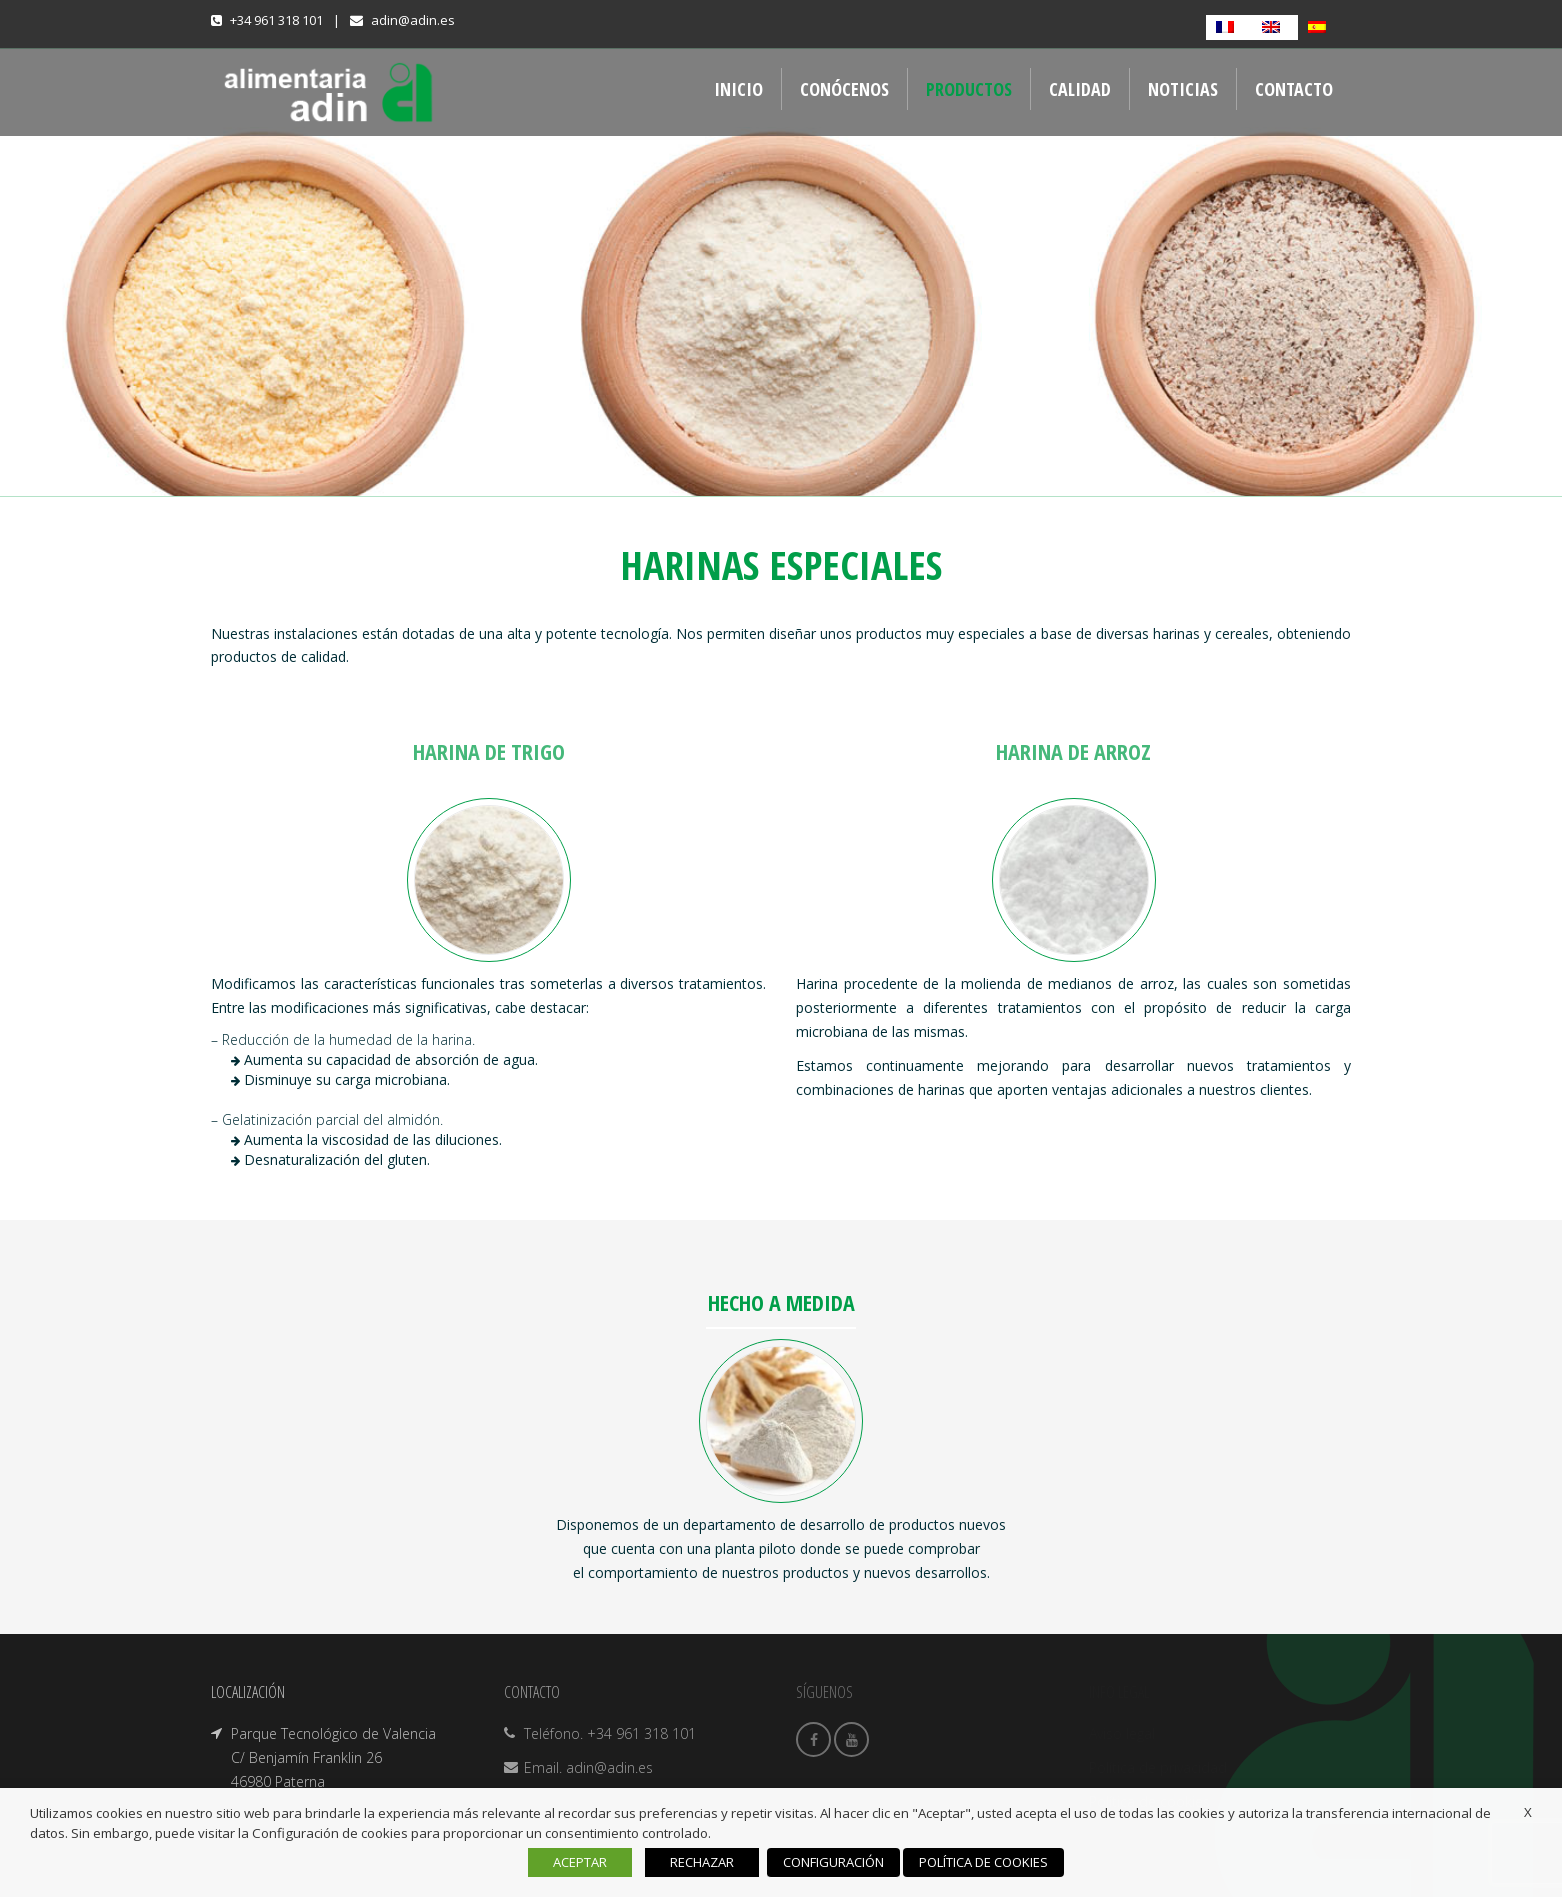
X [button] (1528, 1812)
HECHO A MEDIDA (781, 1302)
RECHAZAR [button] (702, 1862)
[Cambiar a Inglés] (1275, 27)
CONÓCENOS (844, 89)
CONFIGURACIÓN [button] (833, 1862)
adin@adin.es (413, 20)
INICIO (738, 89)
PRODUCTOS (969, 89)
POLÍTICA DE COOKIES (983, 1862)
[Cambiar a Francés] (1229, 27)
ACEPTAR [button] (580, 1862)
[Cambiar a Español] (1321, 27)
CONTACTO (1294, 89)
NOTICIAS (1183, 89)
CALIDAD (1080, 89)
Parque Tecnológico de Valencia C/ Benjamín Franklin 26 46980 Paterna (333, 1757)
